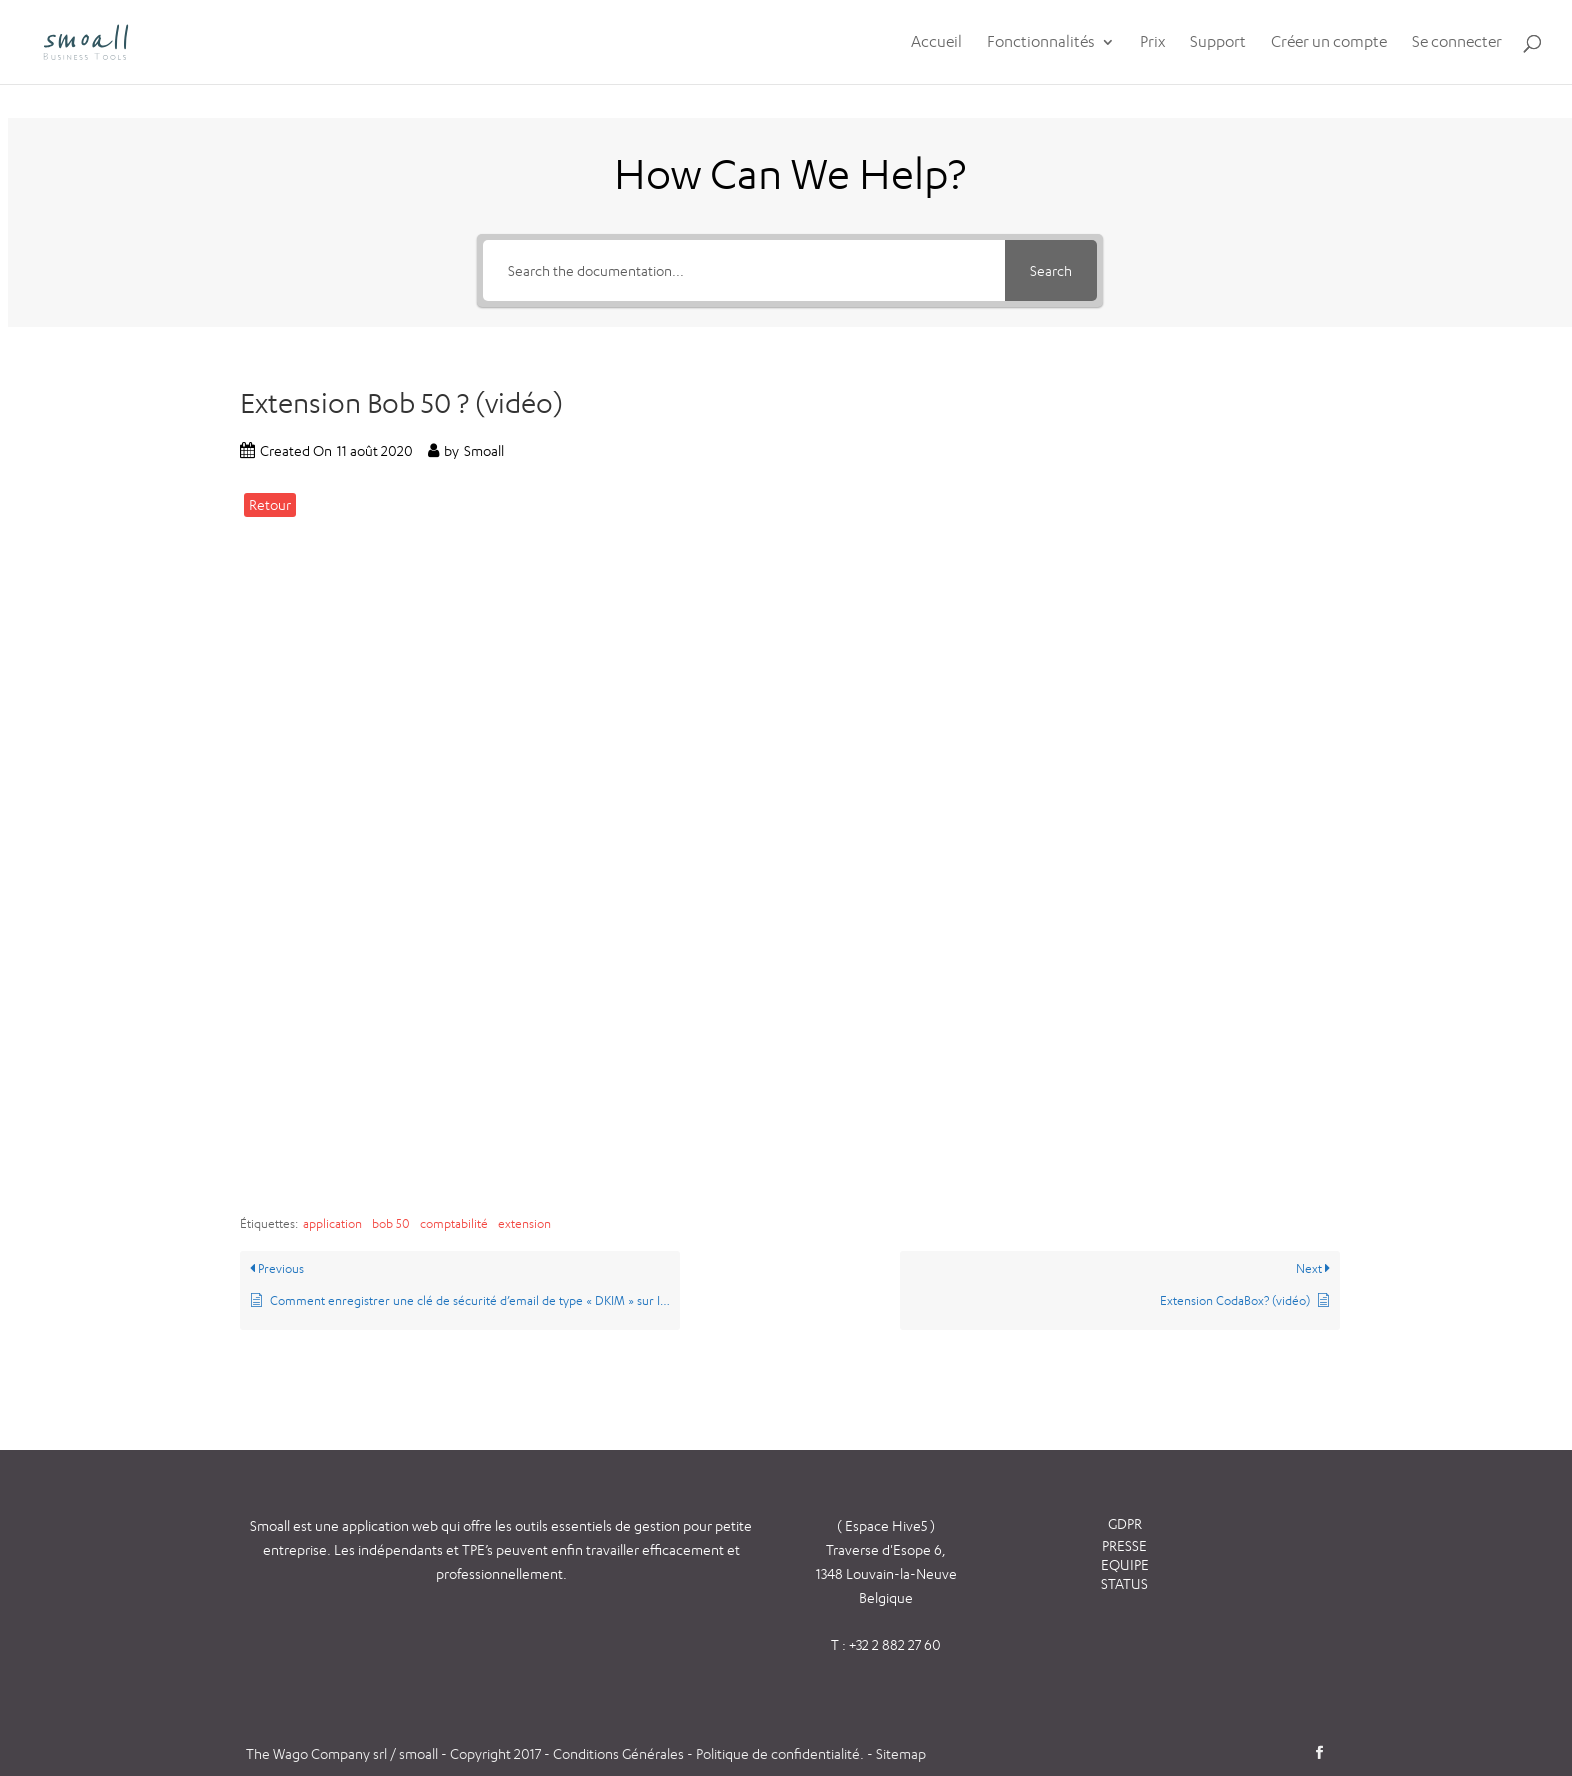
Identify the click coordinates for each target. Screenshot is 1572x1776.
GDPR (1125, 1523)
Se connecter (1457, 43)
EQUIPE (1125, 1564)
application (332, 1223)
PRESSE (1124, 1545)
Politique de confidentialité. (780, 1753)
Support (1218, 43)
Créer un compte (1329, 43)
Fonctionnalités (1041, 43)
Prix (1152, 43)
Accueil (936, 43)
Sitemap (901, 1753)
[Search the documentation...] (744, 270)
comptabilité (454, 1223)
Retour (270, 504)
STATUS (1124, 1583)
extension (524, 1223)
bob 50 (391, 1223)
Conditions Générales (620, 1753)
